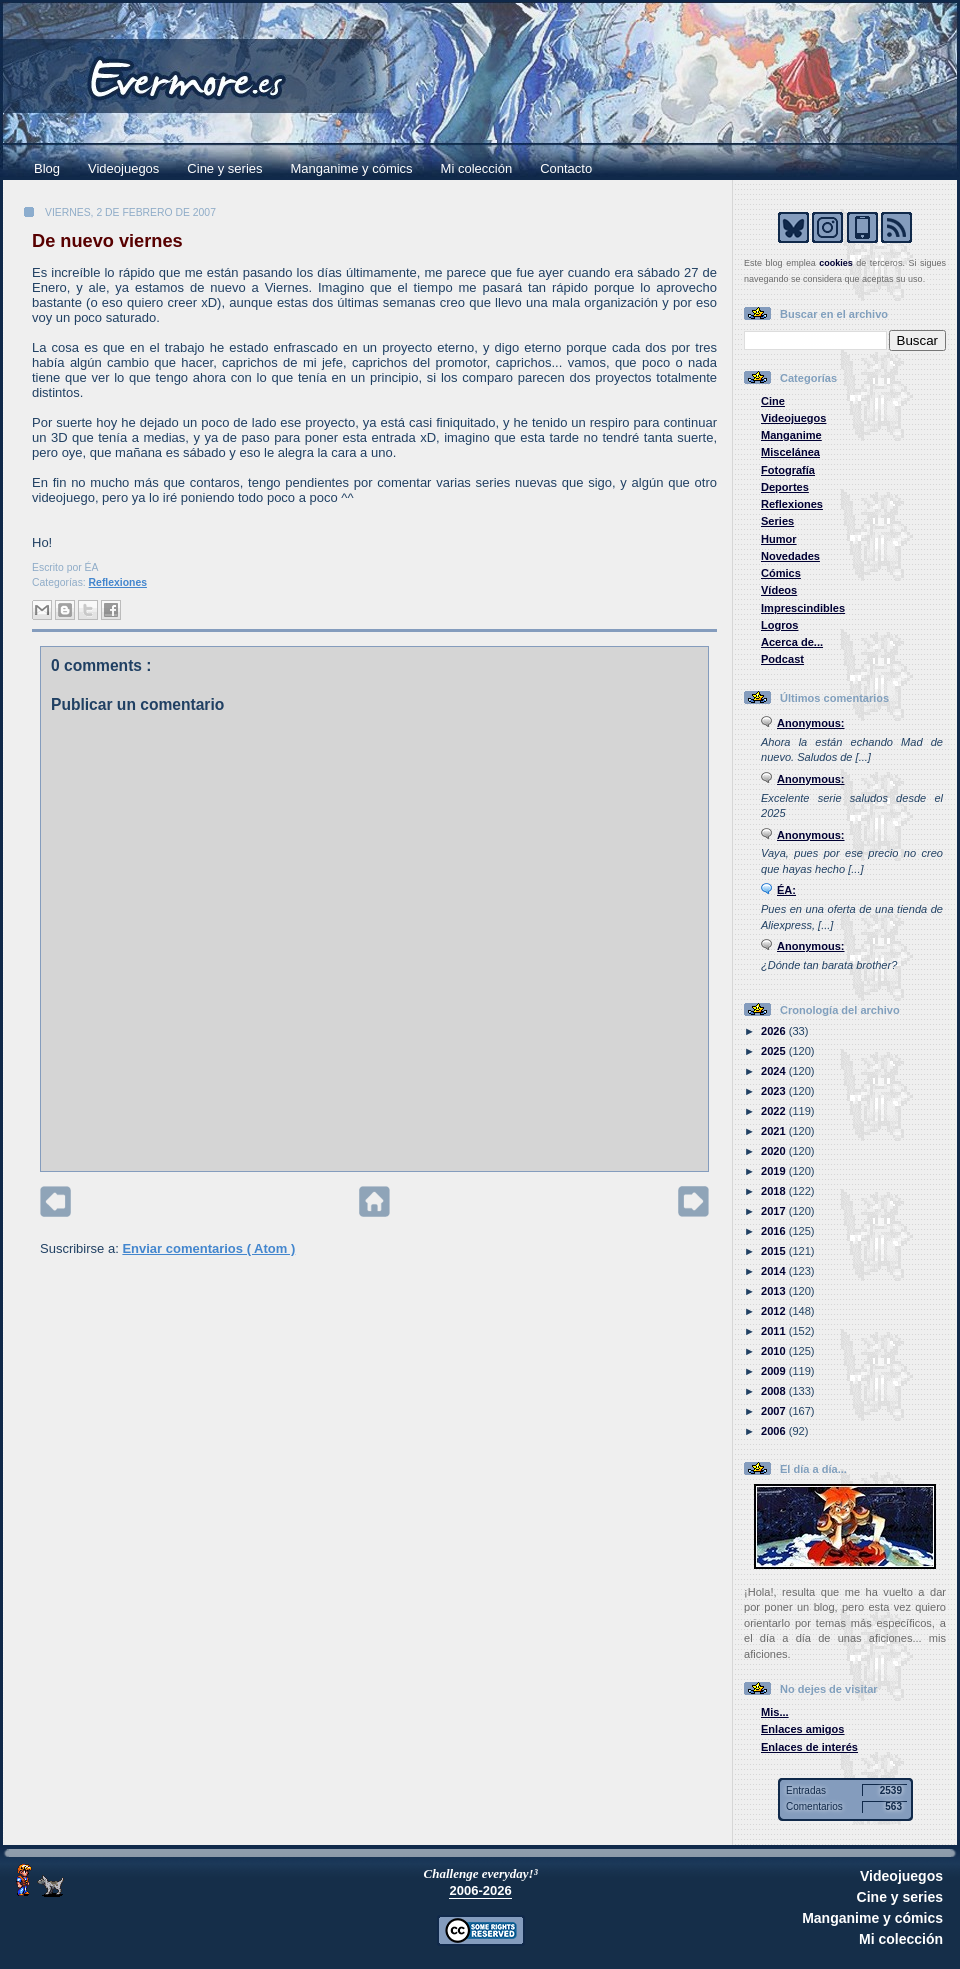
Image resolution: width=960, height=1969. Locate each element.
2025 (775, 1051)
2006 (775, 1431)
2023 (775, 1091)
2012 (775, 1311)
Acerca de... (792, 642)
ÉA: (786, 890)
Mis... (775, 1712)
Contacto (566, 168)
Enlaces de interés (809, 1747)
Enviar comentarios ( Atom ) (208, 1248)
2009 (775, 1371)
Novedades (790, 556)
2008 (775, 1391)
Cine (773, 401)
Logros (779, 625)
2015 (775, 1251)
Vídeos (779, 590)
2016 (775, 1231)
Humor (779, 539)
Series (777, 521)
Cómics (781, 573)
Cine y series (224, 168)
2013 (775, 1291)
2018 (775, 1191)
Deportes (785, 487)
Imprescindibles (803, 608)
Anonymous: (811, 723)
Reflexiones (118, 582)
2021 (775, 1131)
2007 (775, 1411)
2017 (775, 1211)
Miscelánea (790, 452)
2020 (775, 1151)
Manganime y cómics (352, 168)
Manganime (791, 435)
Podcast (782, 659)
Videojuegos (123, 168)
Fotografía (788, 470)
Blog (47, 168)
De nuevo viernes (107, 241)
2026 (775, 1031)
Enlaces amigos (803, 1729)
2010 (775, 1351)
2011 (775, 1331)
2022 (775, 1111)
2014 (775, 1271)
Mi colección (477, 168)
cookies (836, 263)
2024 (775, 1071)
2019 (775, 1171)
